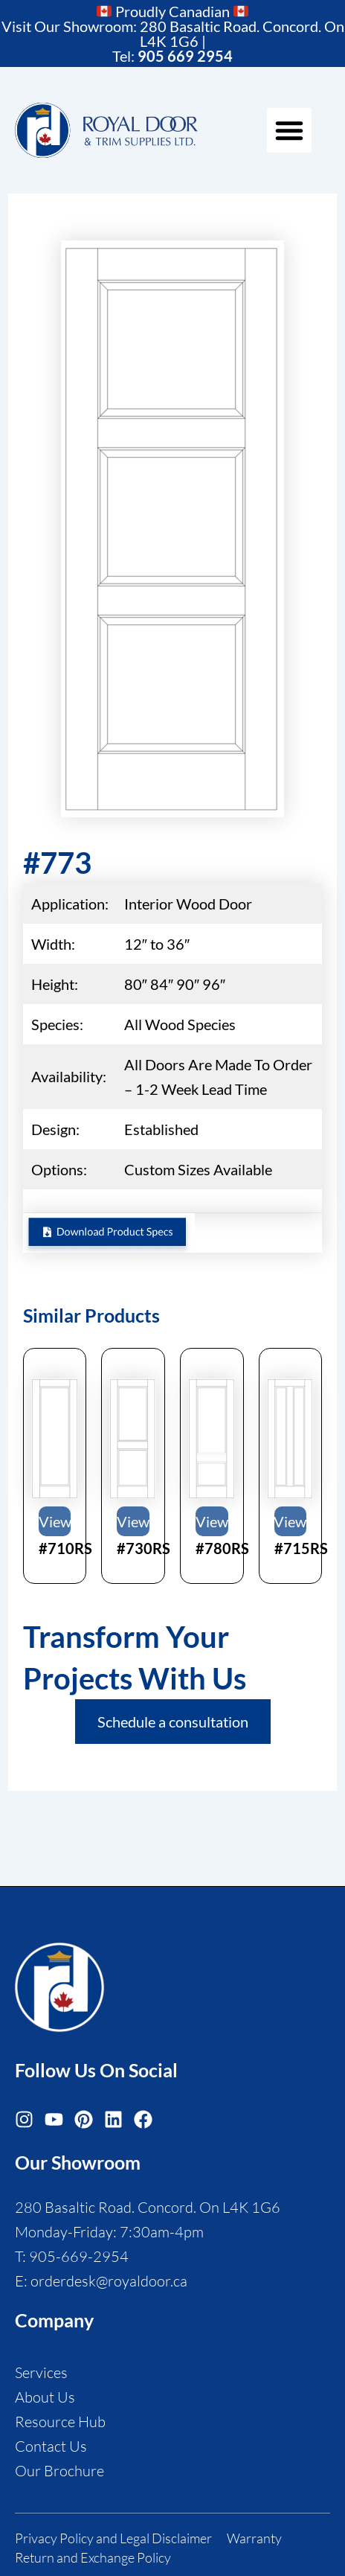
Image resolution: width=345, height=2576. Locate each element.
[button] (289, 130)
